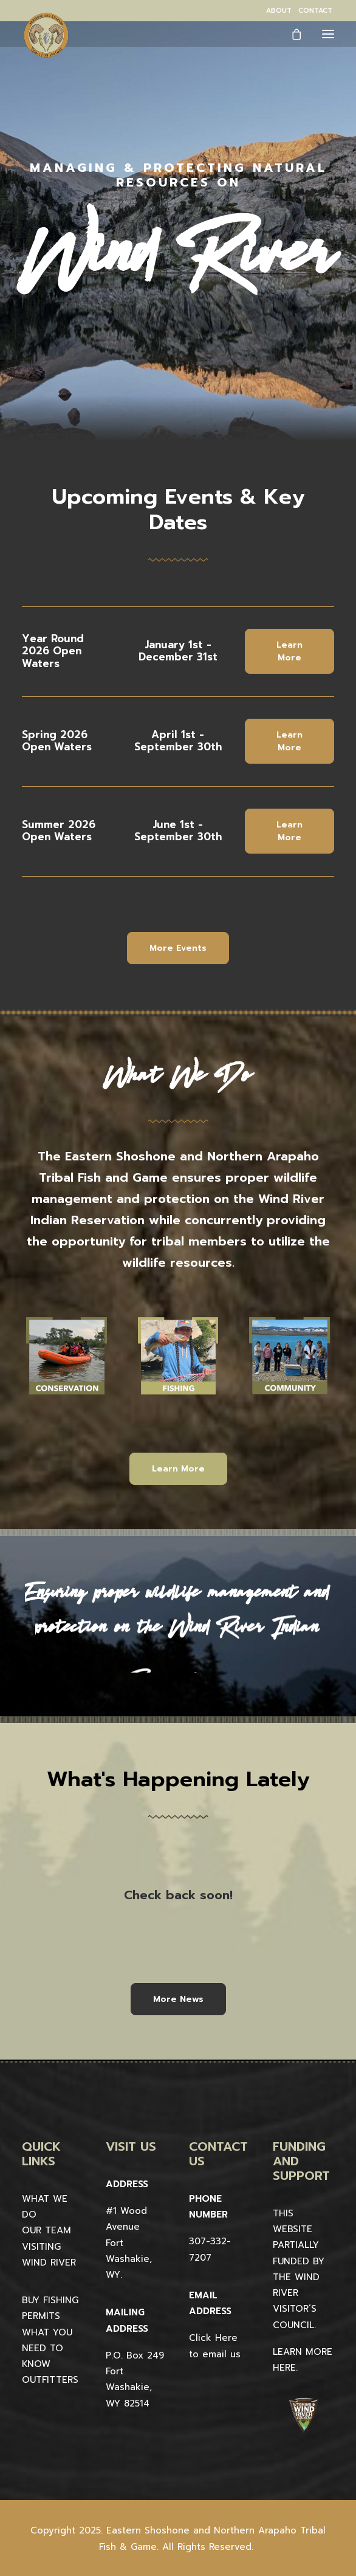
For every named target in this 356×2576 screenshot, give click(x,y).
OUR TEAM (46, 2230)
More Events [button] (178, 948)
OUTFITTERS (50, 2379)
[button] (328, 33)
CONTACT (315, 10)
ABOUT (279, 10)
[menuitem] (278, 10)
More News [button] (178, 1999)
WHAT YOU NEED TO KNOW (47, 2348)
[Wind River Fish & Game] (46, 35)
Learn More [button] (291, 651)
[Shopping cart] (291, 34)
